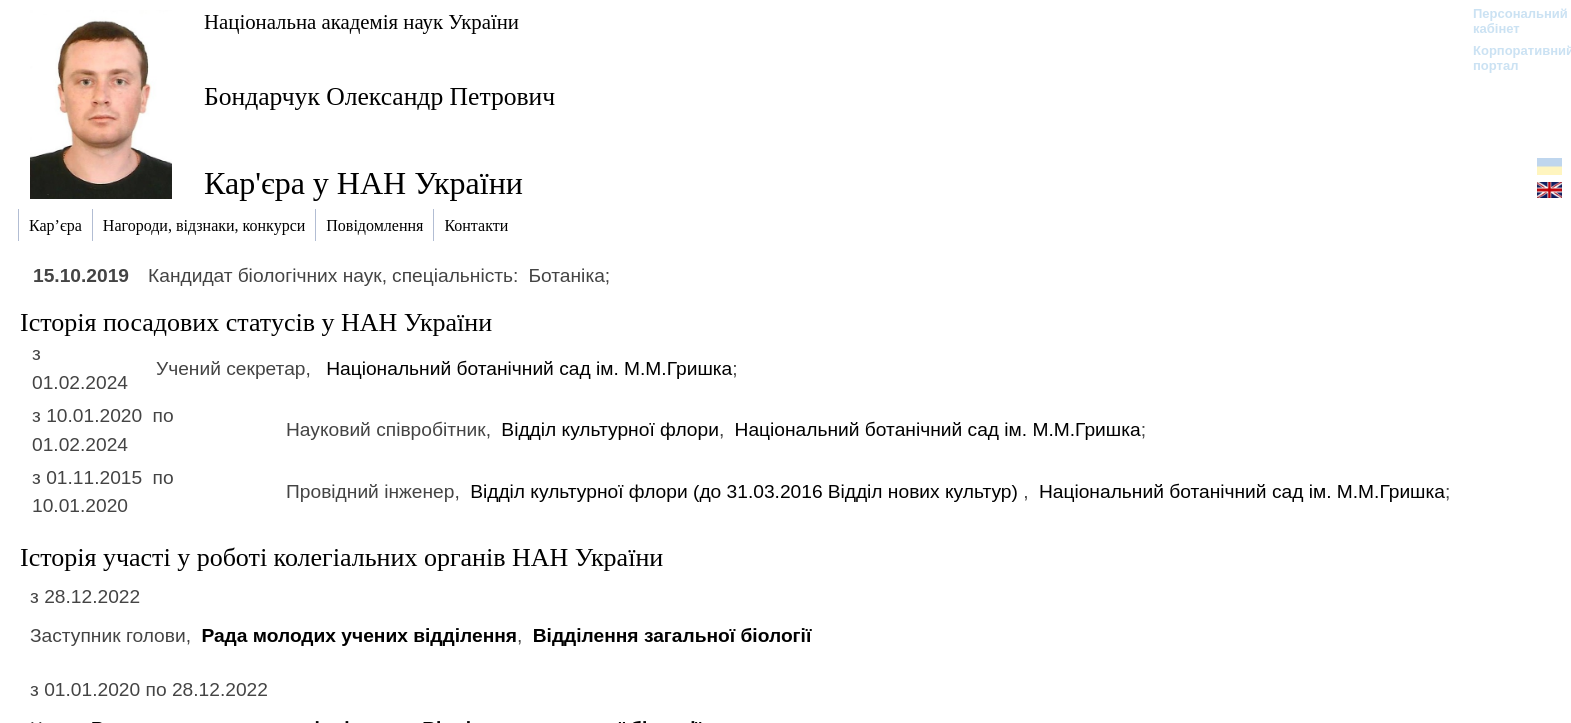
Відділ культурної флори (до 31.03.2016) (746, 491)
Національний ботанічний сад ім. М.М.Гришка (529, 368)
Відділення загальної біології (672, 635)
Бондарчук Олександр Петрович (379, 96)
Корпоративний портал (1510, 58)
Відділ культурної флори (610, 429)
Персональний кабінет (1510, 21)
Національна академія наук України (361, 21)
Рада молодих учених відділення (359, 635)
